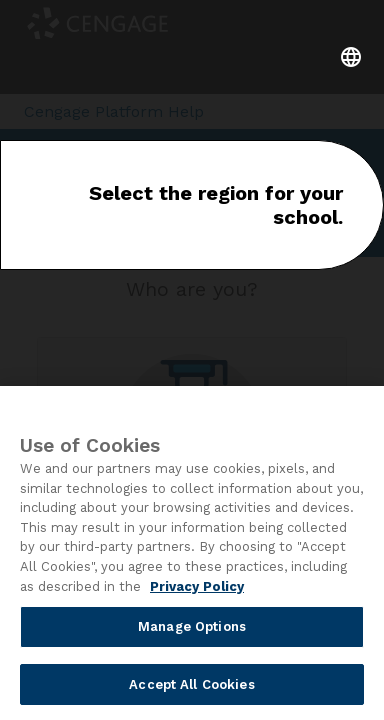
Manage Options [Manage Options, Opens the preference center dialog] (192, 629)
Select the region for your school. (216, 205)
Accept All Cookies (191, 687)
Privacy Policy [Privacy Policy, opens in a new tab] (197, 589)
